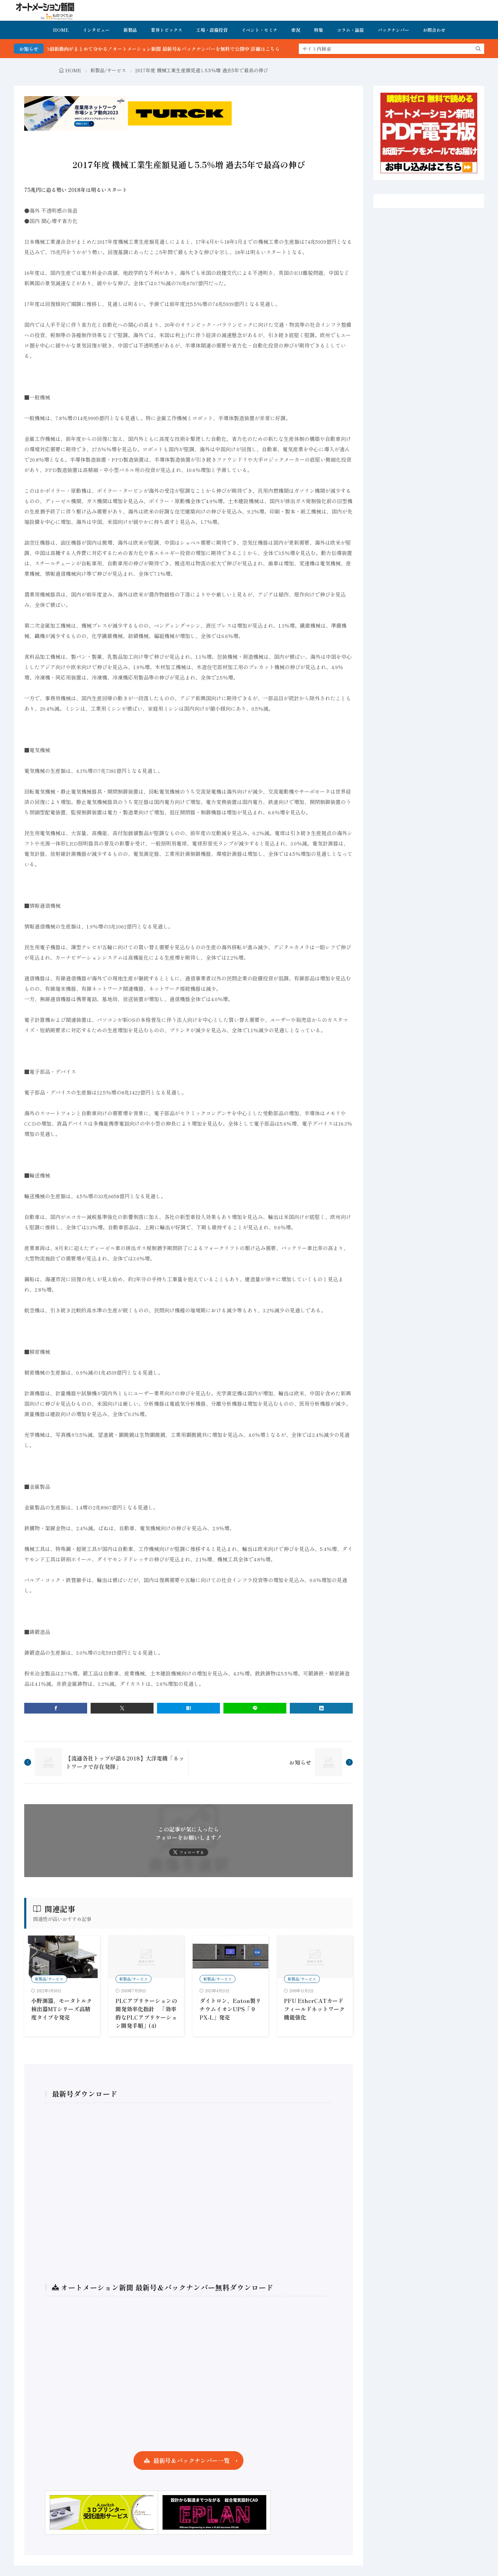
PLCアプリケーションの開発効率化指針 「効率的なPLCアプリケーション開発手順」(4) (146, 2013)
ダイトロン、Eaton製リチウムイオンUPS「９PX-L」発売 (230, 2008)
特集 (318, 30)
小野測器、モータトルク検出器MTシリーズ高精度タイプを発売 (61, 2008)
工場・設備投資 (212, 30)
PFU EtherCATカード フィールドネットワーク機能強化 (314, 2008)
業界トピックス (166, 30)
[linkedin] (321, 1708)
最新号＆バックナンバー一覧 (191, 2460)
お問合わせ (434, 30)
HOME (61, 30)
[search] (478, 48)
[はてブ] (188, 1708)
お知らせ (300, 1762)
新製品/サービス (108, 70)
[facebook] (55, 1708)
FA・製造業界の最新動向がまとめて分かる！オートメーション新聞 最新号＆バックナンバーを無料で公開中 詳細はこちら (166, 48)
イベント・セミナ (259, 30)
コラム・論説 (350, 30)
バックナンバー (393, 30)
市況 (295, 30)
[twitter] (122, 1708)
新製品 (130, 30)
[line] (254, 1708)
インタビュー (96, 30)
